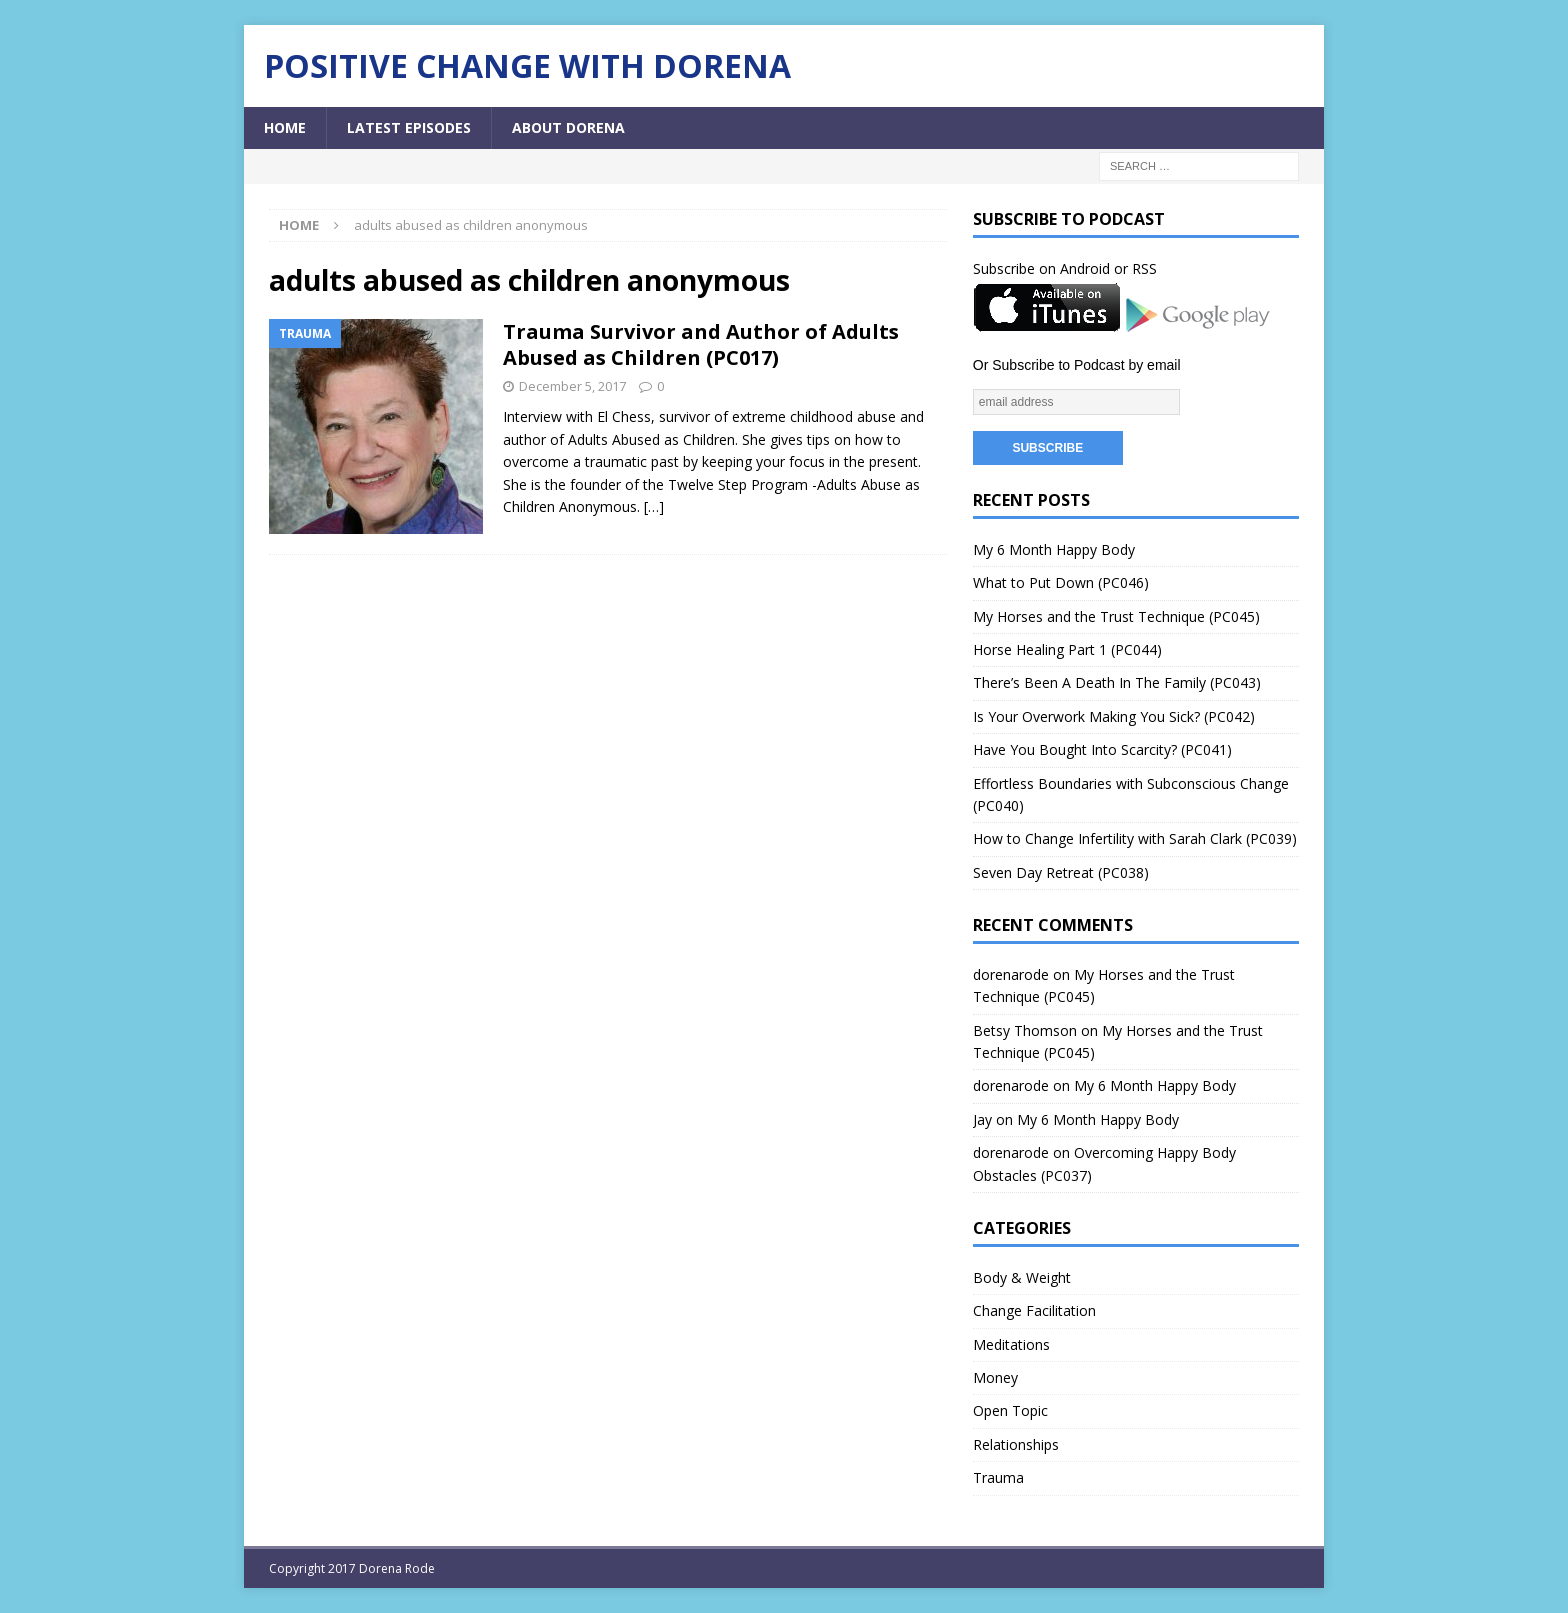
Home (285, 127)
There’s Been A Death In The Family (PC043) (1117, 682)
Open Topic (1010, 1410)
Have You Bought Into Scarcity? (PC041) (1102, 749)
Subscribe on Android (1041, 268)
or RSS (1135, 268)
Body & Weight (1022, 1277)
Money (995, 1377)
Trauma (998, 1477)
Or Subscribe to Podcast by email (1077, 365)
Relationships (1016, 1444)
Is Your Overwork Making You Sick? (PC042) (1114, 716)
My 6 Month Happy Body (1054, 549)
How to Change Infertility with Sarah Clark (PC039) (1135, 838)
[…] (654, 506)
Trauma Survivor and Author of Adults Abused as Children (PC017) (701, 344)
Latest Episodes (409, 127)
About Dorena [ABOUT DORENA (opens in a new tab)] (568, 127)
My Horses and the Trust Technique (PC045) (1116, 616)
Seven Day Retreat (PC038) (1061, 872)
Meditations (1011, 1344)
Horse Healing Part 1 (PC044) (1067, 649)
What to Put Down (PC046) (1061, 582)
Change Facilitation (1034, 1310)
